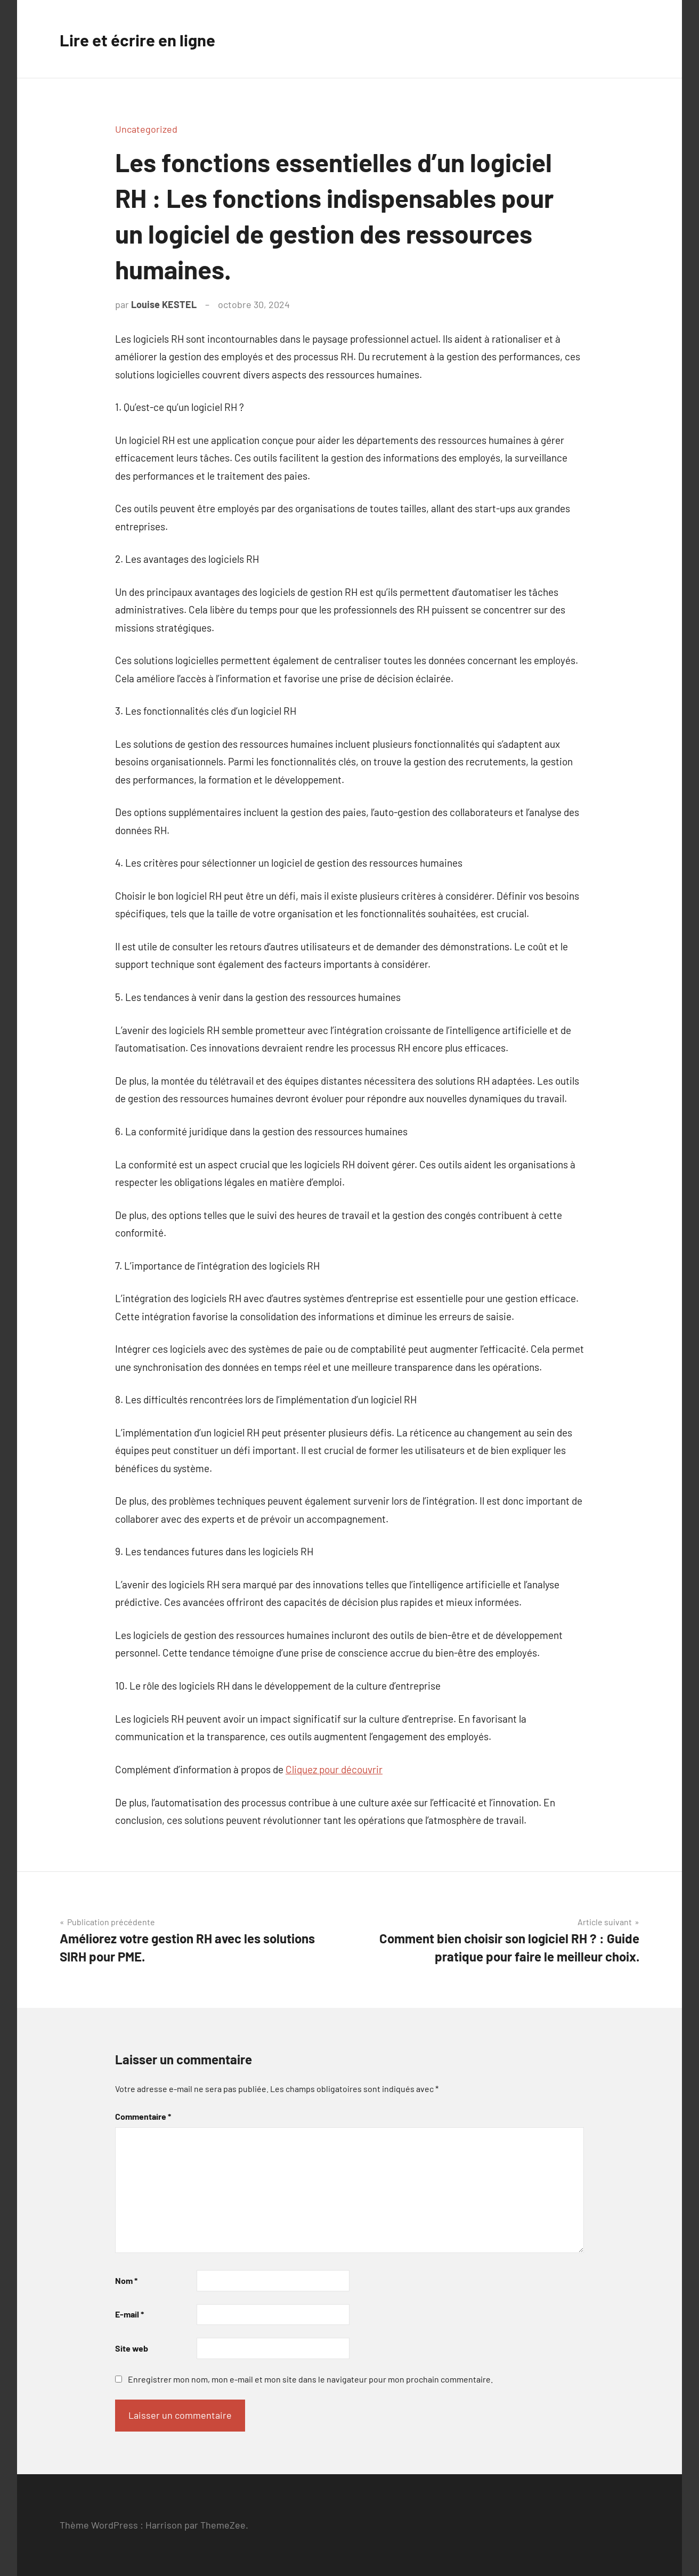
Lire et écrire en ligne (150, 38)
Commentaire (143, 2116)
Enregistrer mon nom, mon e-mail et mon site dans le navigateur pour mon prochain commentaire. (310, 2379)
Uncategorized (146, 129)
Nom (126, 2280)
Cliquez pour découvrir (334, 1769)
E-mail (129, 2314)
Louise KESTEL (164, 304)
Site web (131, 2348)
